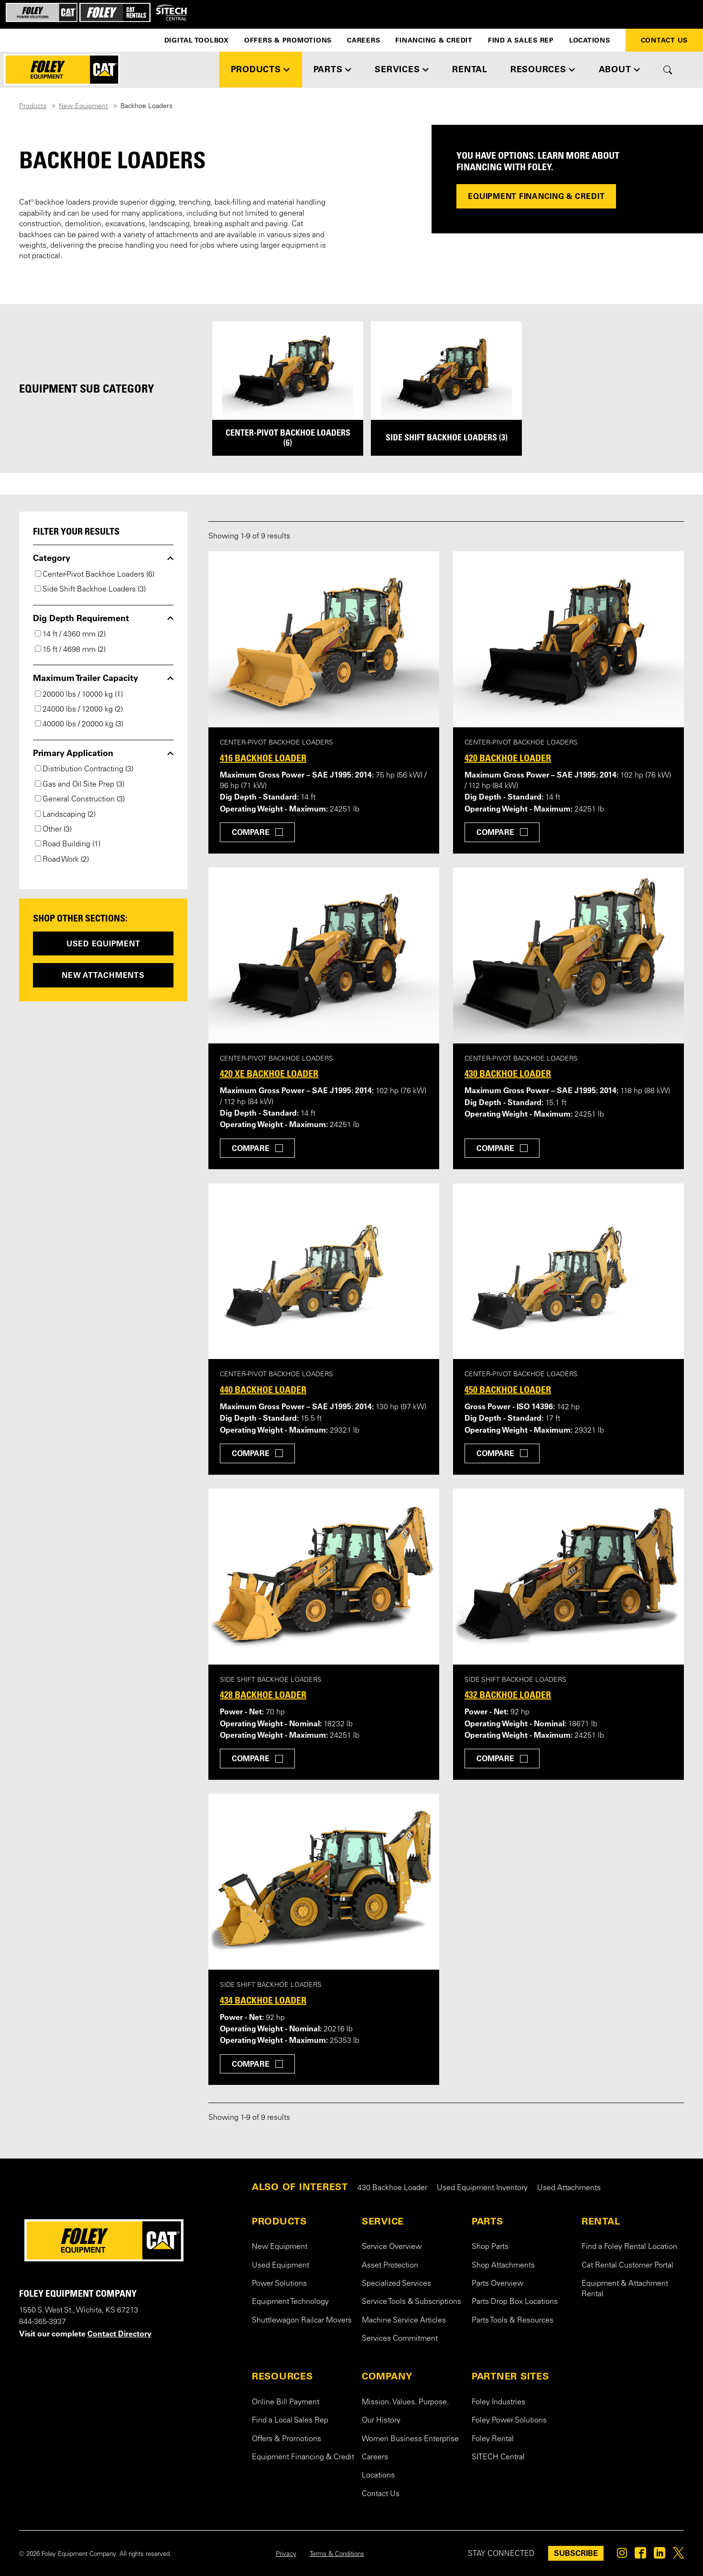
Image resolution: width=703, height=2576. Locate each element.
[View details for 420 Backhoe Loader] (568, 639)
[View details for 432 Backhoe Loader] (568, 1577)
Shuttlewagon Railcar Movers (302, 2320)
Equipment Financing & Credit (536, 196)
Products (32, 106)
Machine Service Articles (404, 2320)
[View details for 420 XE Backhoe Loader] (323, 955)
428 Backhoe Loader (263, 1694)
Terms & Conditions (337, 2554)
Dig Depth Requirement (81, 618)
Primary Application (73, 753)
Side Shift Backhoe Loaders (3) (90, 589)
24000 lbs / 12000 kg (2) (79, 709)
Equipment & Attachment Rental (625, 2289)
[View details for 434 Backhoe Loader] (323, 1882)
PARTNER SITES (510, 2376)
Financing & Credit (434, 40)
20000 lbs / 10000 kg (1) (79, 695)
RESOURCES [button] (538, 69)
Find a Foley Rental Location (629, 2247)
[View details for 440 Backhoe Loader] (323, 1271)
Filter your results (76, 531)
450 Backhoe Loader (508, 1389)
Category (51, 558)
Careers (363, 40)
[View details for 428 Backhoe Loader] (323, 1577)
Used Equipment (103, 943)
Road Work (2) (62, 860)
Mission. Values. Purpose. (405, 2402)
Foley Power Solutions (509, 2420)
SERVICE (383, 2221)
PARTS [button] (328, 69)
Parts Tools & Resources (512, 2320)
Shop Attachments (503, 2265)
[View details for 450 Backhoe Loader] (568, 1271)
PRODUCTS (279, 2221)
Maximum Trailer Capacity (85, 678)
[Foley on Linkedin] (659, 2555)
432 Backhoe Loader (508, 1694)
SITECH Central (498, 2457)
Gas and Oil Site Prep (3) (79, 785)
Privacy (286, 2554)
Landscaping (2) (65, 815)
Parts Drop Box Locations (515, 2302)
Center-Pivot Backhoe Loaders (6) (94, 575)
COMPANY (387, 2376)
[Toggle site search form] (668, 70)
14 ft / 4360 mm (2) (70, 634)
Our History (381, 2420)
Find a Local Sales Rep (290, 2420)
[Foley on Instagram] (622, 2555)
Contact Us (664, 40)
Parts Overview (497, 2284)
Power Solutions (279, 2284)
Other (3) (53, 829)
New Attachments (103, 975)
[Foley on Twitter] (678, 2555)
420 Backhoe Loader (508, 758)
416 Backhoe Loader (263, 758)
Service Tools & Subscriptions (411, 2302)
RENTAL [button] (469, 69)
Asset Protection (390, 2265)
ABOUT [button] (615, 69)
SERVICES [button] (397, 69)
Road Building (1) (67, 844)
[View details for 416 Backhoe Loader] (323, 639)
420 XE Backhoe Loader (269, 1073)
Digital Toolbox (196, 40)
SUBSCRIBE (576, 2553)
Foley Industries (498, 2402)
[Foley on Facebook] (640, 2555)
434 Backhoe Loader (263, 2000)
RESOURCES (282, 2376)
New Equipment (83, 106)
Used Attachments (569, 2188)
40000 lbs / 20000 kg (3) (79, 724)
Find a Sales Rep (521, 40)
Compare (251, 832)
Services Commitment (400, 2339)
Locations (589, 40)
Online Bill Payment (285, 2402)
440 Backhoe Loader (263, 1389)
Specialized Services (396, 2284)
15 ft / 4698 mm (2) (70, 650)
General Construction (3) (80, 799)
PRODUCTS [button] (256, 69)
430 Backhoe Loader (508, 1073)
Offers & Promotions (288, 40)
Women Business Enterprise (410, 2439)
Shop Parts (490, 2247)
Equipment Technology (290, 2302)
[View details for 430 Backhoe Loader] (568, 955)
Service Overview (392, 2247)
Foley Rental (493, 2439)
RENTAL (601, 2221)
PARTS (487, 2221)
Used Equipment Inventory (482, 2188)
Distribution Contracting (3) (84, 769)
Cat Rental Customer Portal (627, 2265)
